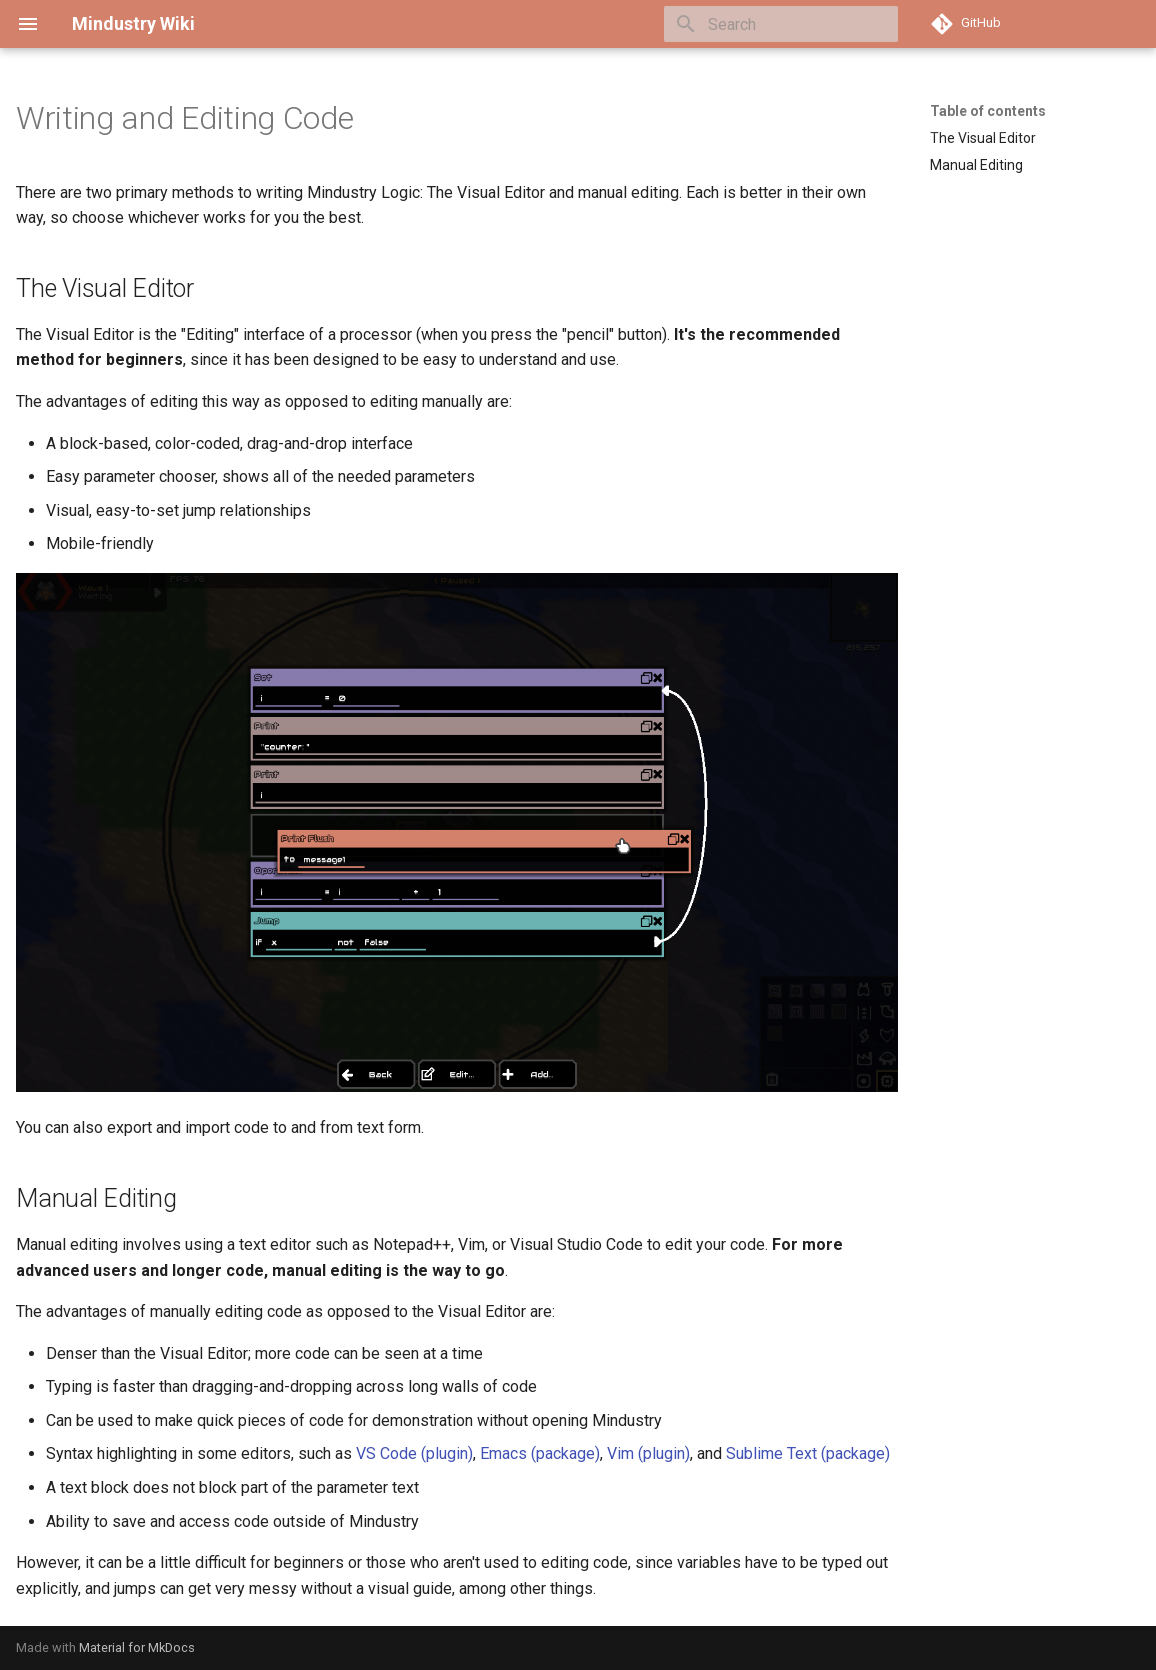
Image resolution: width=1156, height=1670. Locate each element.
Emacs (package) (540, 1453)
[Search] (781, 24)
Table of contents (988, 111)
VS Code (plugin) (414, 1453)
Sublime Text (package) (808, 1453)
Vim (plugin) (648, 1453)
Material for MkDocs (137, 1647)
